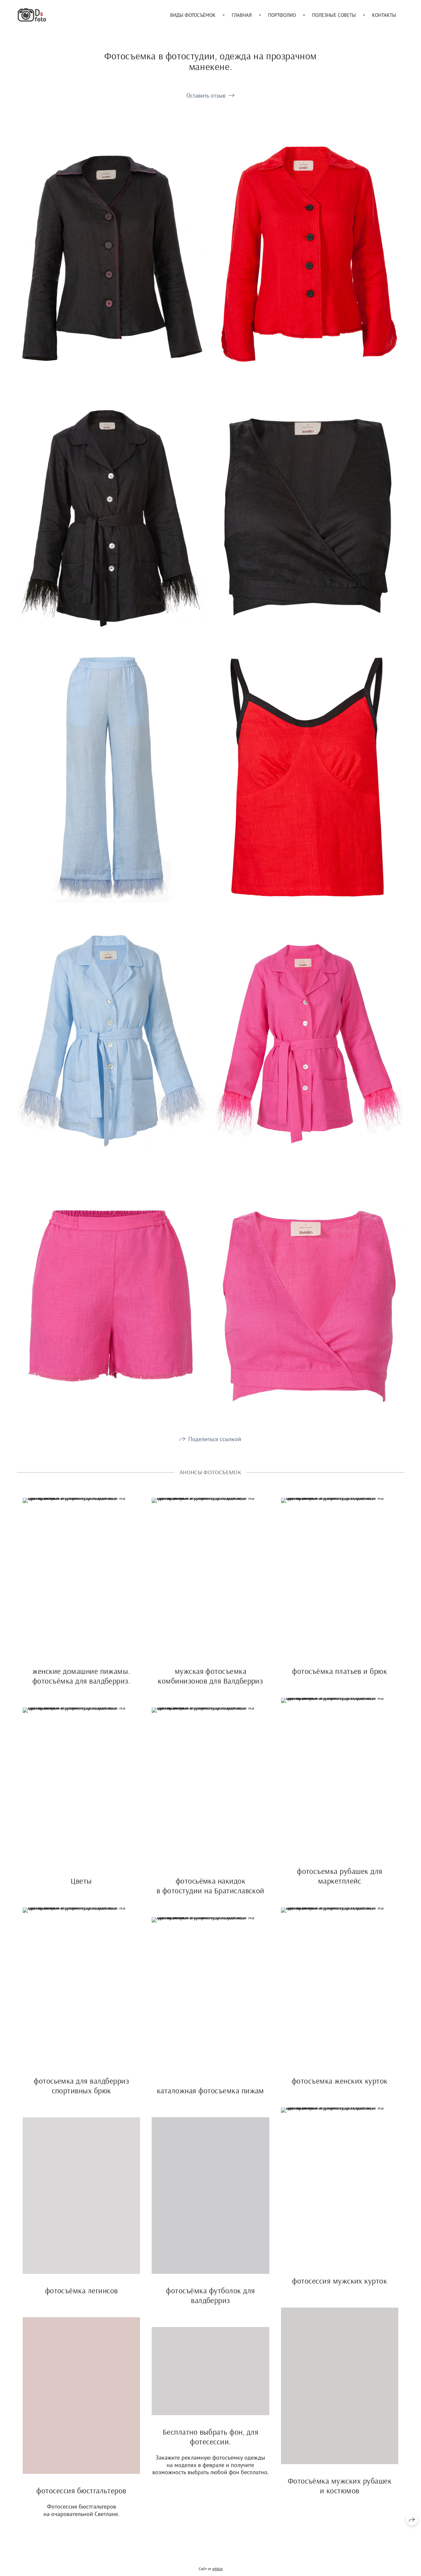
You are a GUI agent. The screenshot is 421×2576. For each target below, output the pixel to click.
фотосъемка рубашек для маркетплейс (339, 1882)
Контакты (384, 15)
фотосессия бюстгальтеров (81, 2497)
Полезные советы (334, 15)
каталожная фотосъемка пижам (210, 2096)
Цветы (81, 1887)
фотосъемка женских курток (340, 2087)
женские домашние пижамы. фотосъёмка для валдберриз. (81, 1682)
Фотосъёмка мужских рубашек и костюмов (340, 2492)
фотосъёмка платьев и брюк (339, 1677)
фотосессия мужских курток (339, 2287)
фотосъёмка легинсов (81, 2296)
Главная (242, 15)
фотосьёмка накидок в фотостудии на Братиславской (210, 1891)
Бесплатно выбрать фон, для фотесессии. (210, 2442)
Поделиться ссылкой (214, 1445)
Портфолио (282, 15)
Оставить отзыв (206, 95)
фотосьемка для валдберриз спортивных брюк (81, 2091)
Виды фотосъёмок (193, 15)
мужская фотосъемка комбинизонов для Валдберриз (210, 1682)
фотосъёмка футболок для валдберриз (210, 2301)
